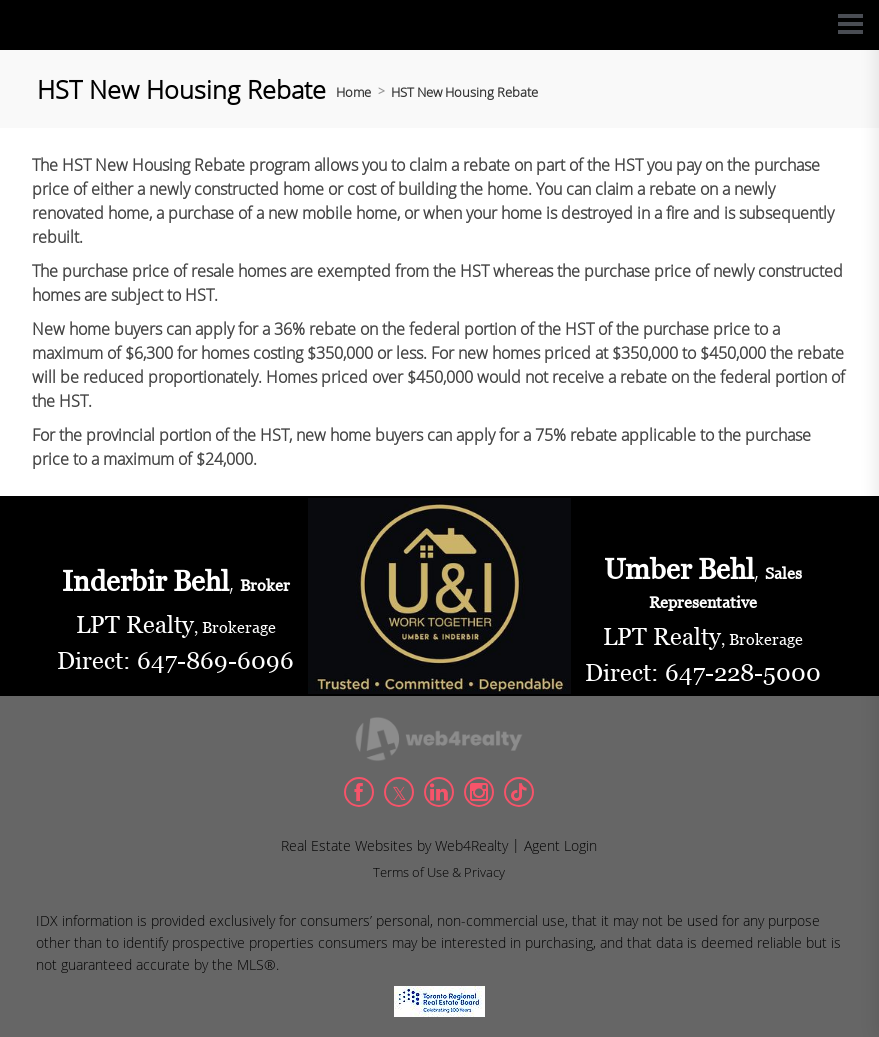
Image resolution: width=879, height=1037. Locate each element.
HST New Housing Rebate (464, 92)
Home (353, 92)
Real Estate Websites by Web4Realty (394, 845)
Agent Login (560, 845)
